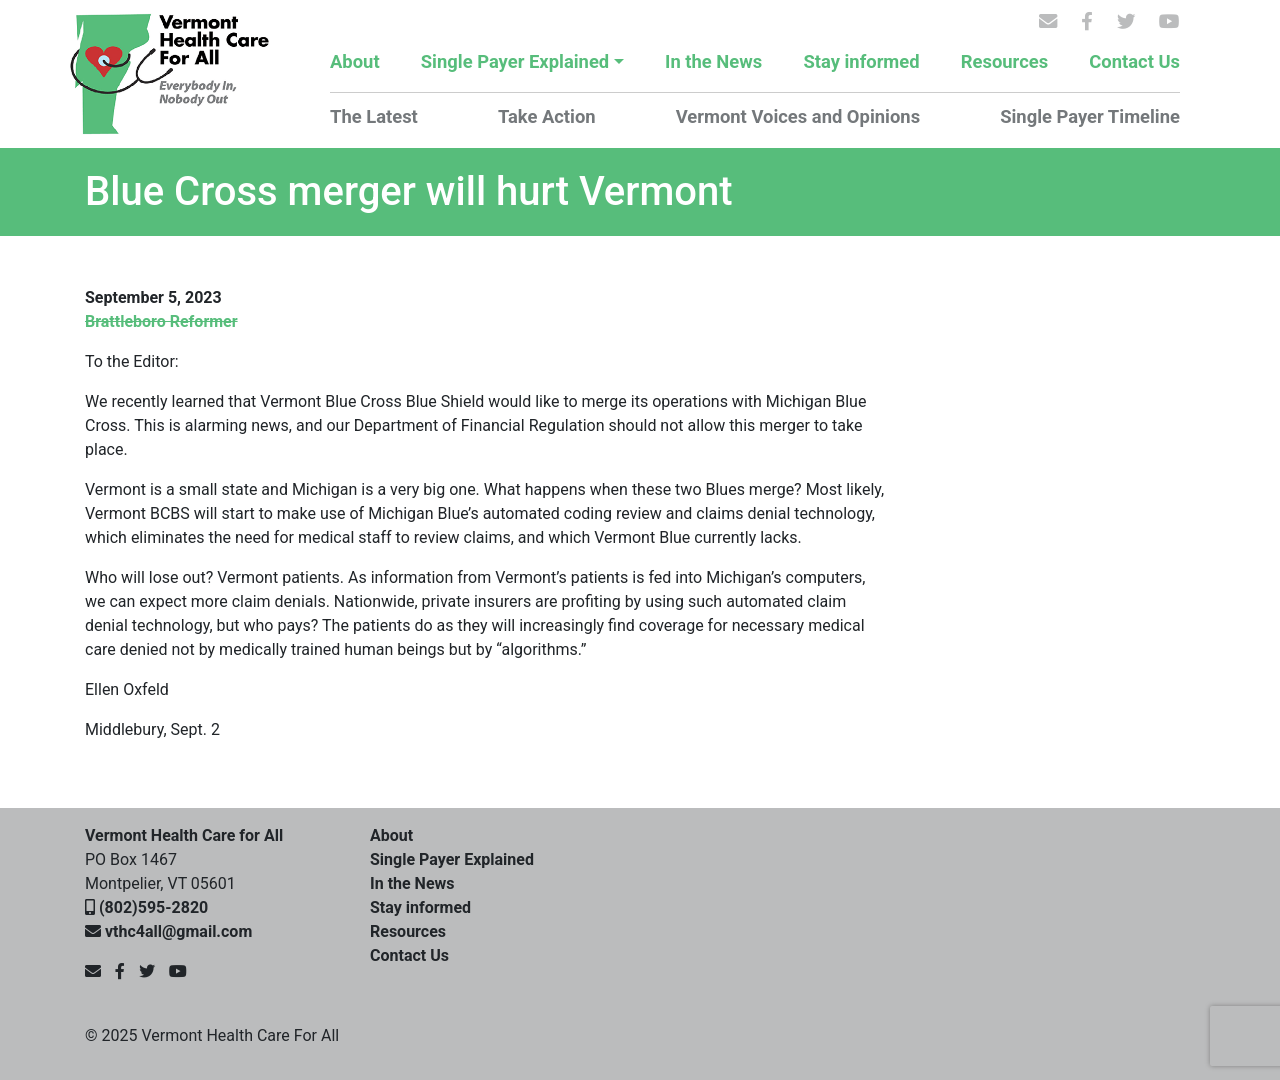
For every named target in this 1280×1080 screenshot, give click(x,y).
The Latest (374, 116)
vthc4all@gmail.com (178, 931)
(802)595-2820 (153, 907)
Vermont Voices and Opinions (798, 116)
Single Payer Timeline (1090, 116)
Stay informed (861, 61)
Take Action (547, 116)
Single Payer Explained (515, 61)
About (355, 61)
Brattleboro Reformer (161, 321)
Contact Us (1134, 61)
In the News (713, 61)
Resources (1004, 61)
